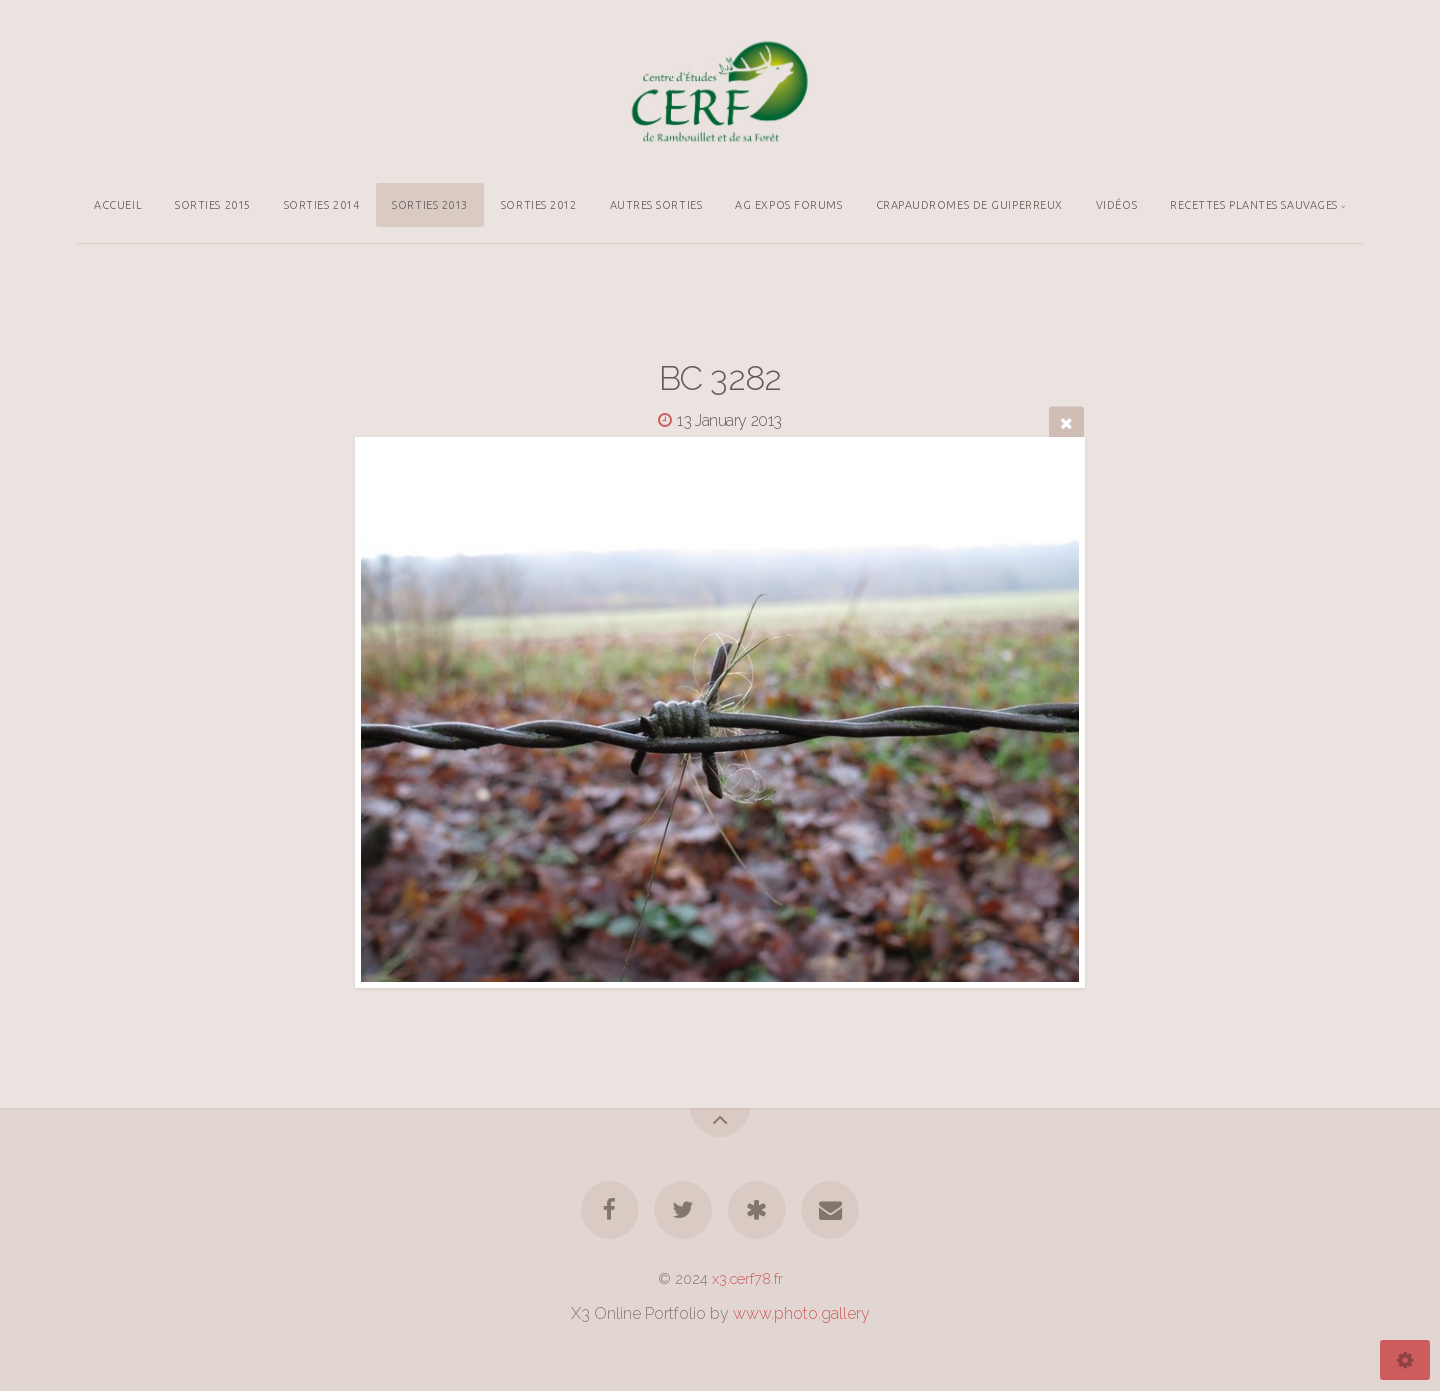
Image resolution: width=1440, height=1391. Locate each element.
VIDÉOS (1116, 205)
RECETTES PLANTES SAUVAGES (1254, 205)
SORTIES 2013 (430, 205)
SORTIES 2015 (213, 205)
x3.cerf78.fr (747, 1278)
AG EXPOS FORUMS (788, 205)
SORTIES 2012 (539, 205)
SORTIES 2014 (322, 205)
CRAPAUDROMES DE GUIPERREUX (969, 205)
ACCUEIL (118, 205)
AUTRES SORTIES (656, 205)
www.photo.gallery (801, 1313)
